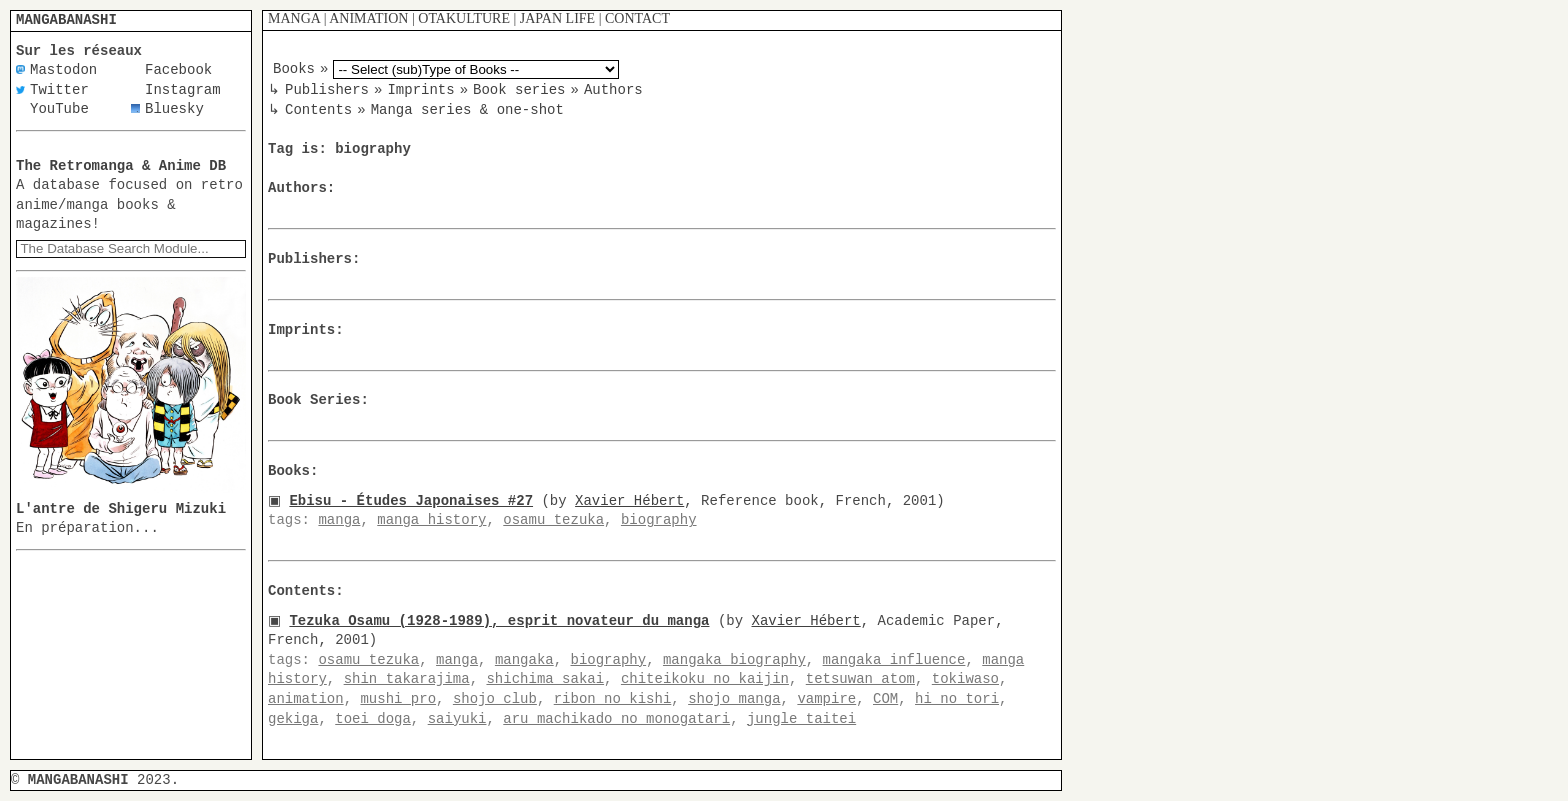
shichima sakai (545, 679)
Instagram (183, 90)
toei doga (373, 718)
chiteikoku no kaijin (705, 679)
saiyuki (457, 718)
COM (885, 698)
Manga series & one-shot (467, 109)
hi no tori (957, 698)
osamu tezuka (553, 520)
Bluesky (174, 109)
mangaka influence (894, 659)
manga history (431, 520)
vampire (826, 698)
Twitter (59, 90)
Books (294, 69)
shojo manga (734, 698)
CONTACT (637, 18)
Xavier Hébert (633, 500)
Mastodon (63, 70)
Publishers (327, 89)
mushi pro (398, 698)
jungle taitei (801, 718)
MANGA (294, 18)
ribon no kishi (613, 698)
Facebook (178, 70)
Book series (519, 89)
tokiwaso (965, 679)
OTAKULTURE (464, 18)
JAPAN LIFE (557, 18)
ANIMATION (368, 18)
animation (306, 698)
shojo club (495, 698)
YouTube (59, 109)
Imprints (420, 89)
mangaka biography (734, 659)
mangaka (524, 659)
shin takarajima (407, 679)
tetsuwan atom (860, 679)
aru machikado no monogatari (616, 718)
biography (659, 520)
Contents (318, 109)
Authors (613, 89)
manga (339, 520)
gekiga (293, 718)
